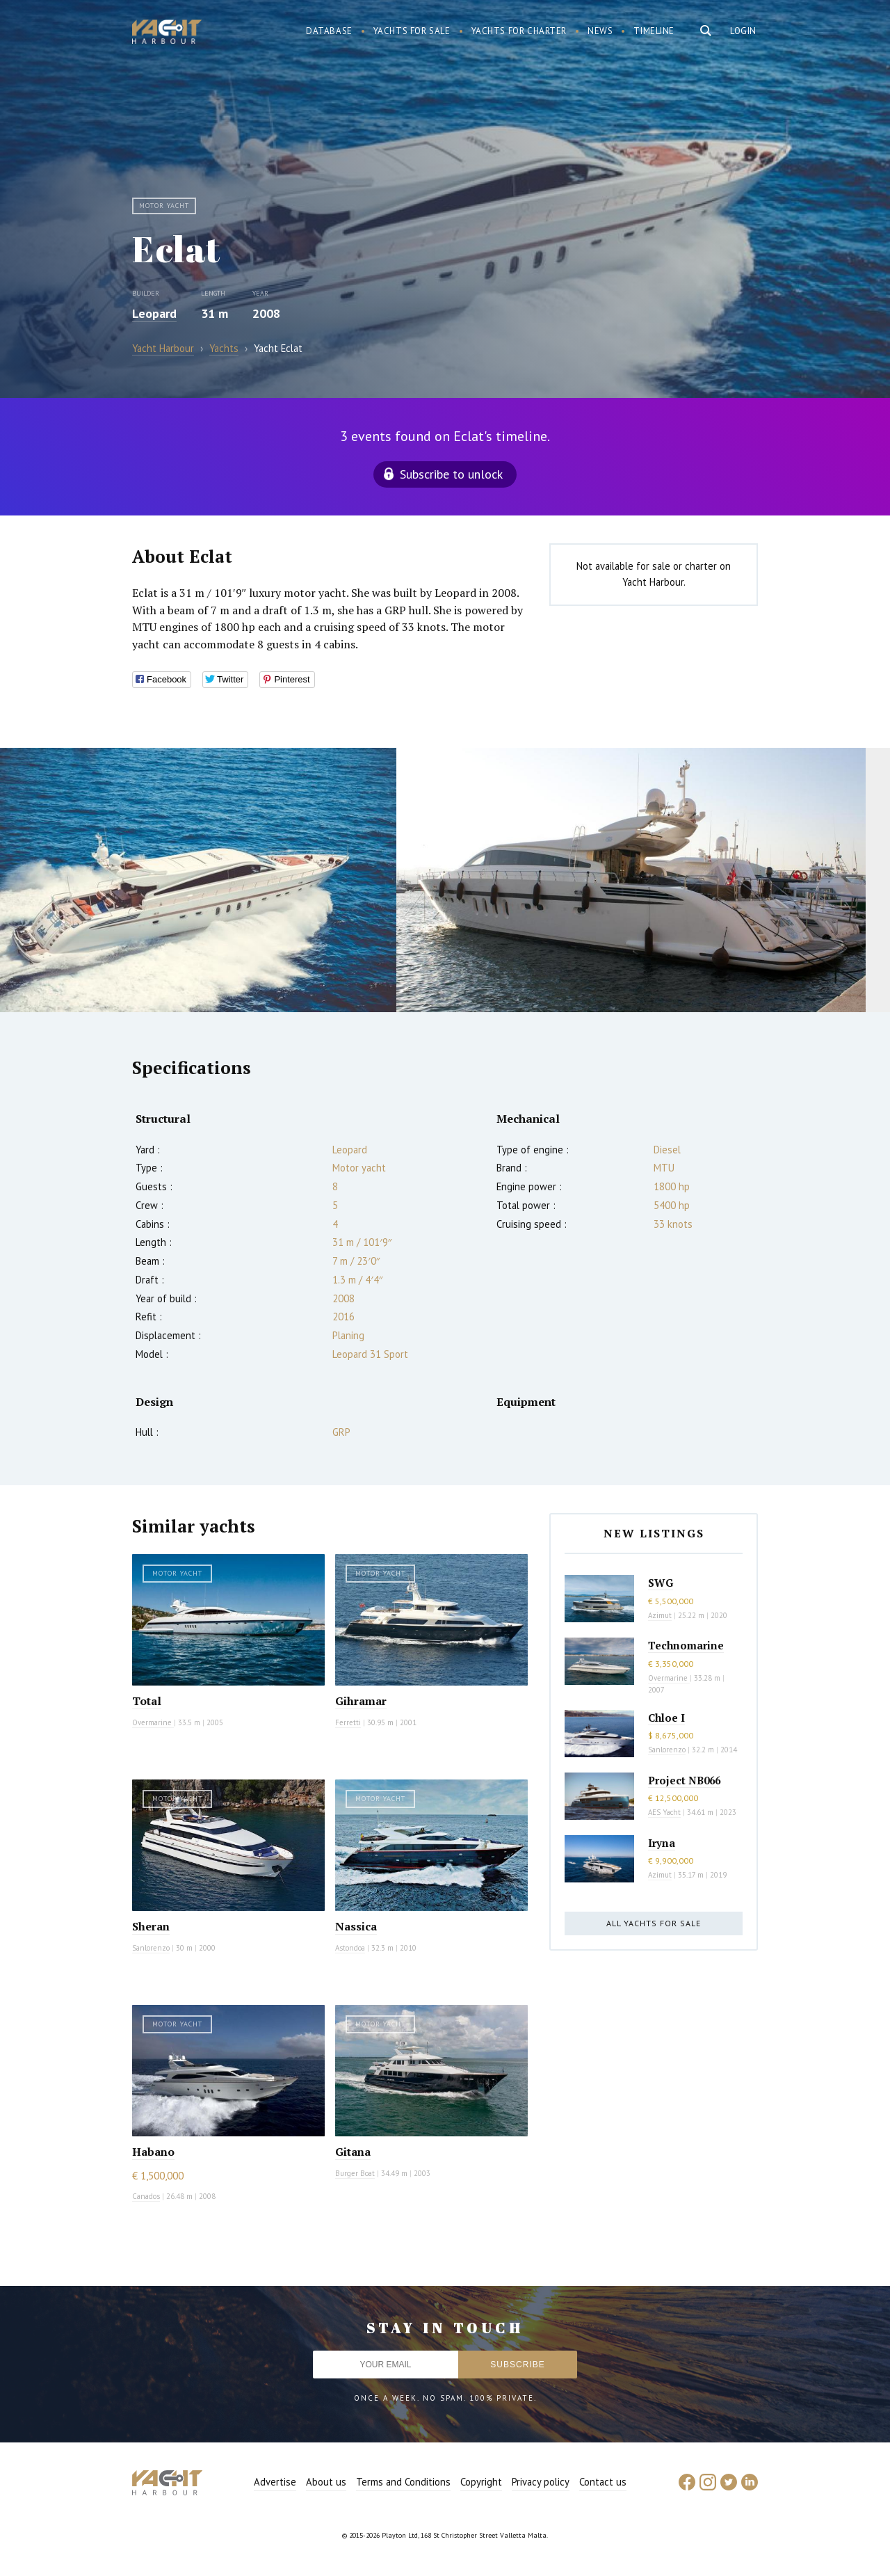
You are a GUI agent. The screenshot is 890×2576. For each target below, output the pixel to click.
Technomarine (686, 1645)
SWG (660, 1583)
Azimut (660, 1615)
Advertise (275, 2481)
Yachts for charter (519, 31)
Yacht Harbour (167, 33)
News (600, 31)
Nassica (356, 1926)
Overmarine (153, 1722)
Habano (153, 2151)
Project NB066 (684, 1780)
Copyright (481, 2481)
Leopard (154, 313)
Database (329, 31)
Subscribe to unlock (451, 474)
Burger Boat (355, 2173)
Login (743, 31)
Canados (146, 2196)
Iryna (661, 1843)
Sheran (151, 1926)
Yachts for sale (412, 31)
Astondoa (350, 1948)
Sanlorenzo (151, 1948)
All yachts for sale (653, 1923)
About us (326, 2481)
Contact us (602, 2481)
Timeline (653, 31)
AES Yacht (664, 1812)
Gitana (353, 2151)
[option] (198, 880)
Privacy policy (540, 2481)
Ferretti (348, 1722)
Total (146, 1701)
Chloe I (666, 1718)
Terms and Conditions (403, 2481)
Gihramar (361, 1701)
